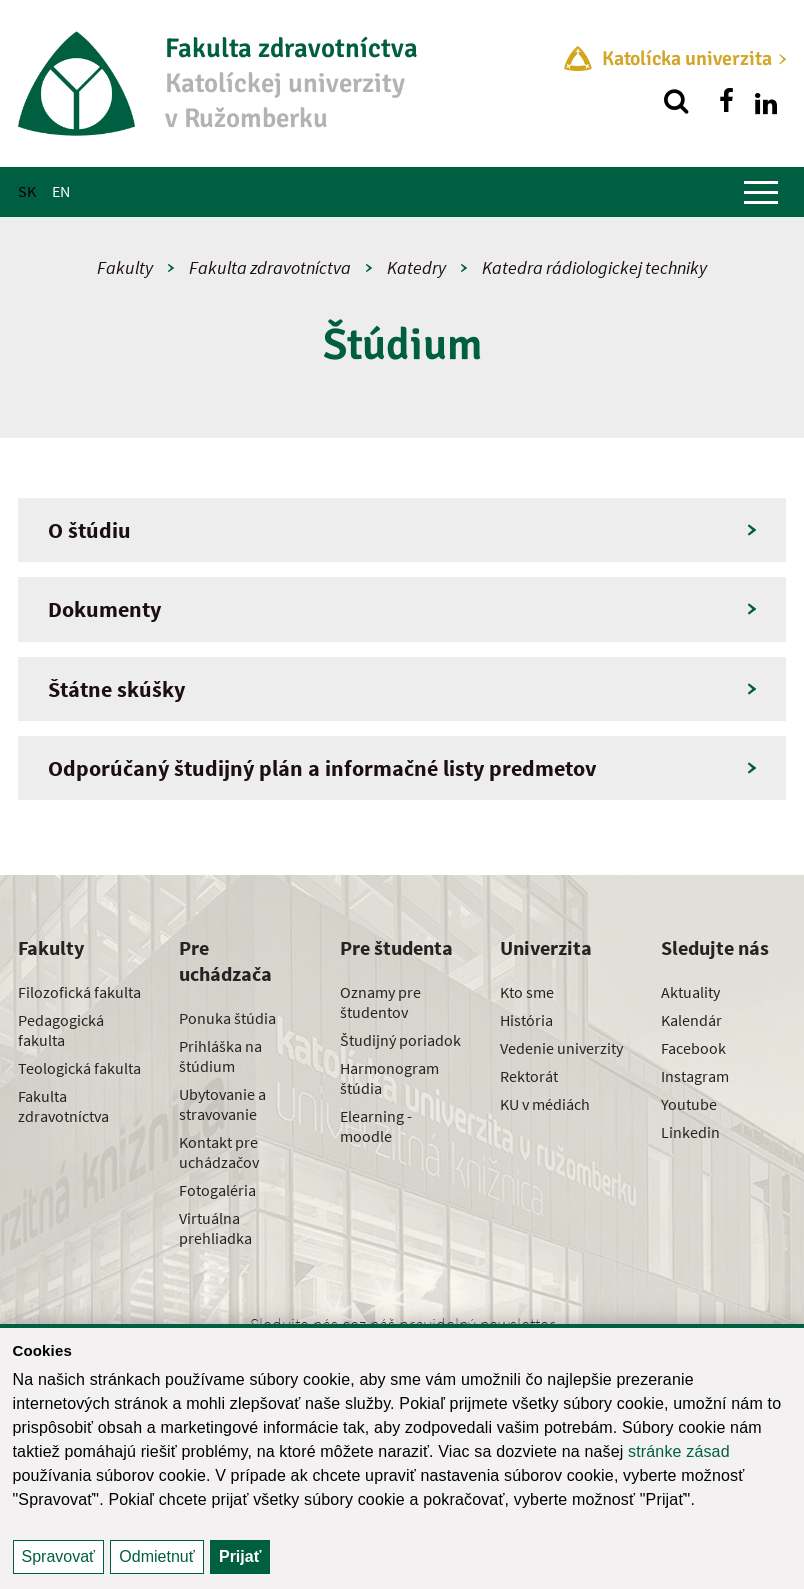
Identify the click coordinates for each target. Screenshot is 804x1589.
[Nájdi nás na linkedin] (766, 101)
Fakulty (125, 267)
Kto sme (527, 992)
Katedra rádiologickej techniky (594, 267)
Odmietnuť (156, 1556)
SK (27, 191)
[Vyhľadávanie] (676, 101)
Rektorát (529, 1076)
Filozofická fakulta (79, 992)
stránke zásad (679, 1451)
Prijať (240, 1556)
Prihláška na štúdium (220, 1056)
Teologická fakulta (79, 1068)
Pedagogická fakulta (61, 1030)
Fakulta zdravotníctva (270, 267)
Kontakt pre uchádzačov (219, 1152)
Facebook (693, 1048)
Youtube (689, 1104)
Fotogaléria (217, 1190)
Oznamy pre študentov (380, 1002)
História (526, 1020)
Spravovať (59, 1556)
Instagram (695, 1076)
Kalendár (691, 1020)
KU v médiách (545, 1104)
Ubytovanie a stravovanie (222, 1104)
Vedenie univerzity (561, 1048)
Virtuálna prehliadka (215, 1228)
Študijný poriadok (400, 1040)
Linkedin (690, 1132)
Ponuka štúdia (227, 1018)
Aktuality (690, 992)
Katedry (416, 267)
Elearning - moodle (376, 1126)
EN (61, 191)
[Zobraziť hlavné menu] (761, 192)
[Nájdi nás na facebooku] (726, 101)
